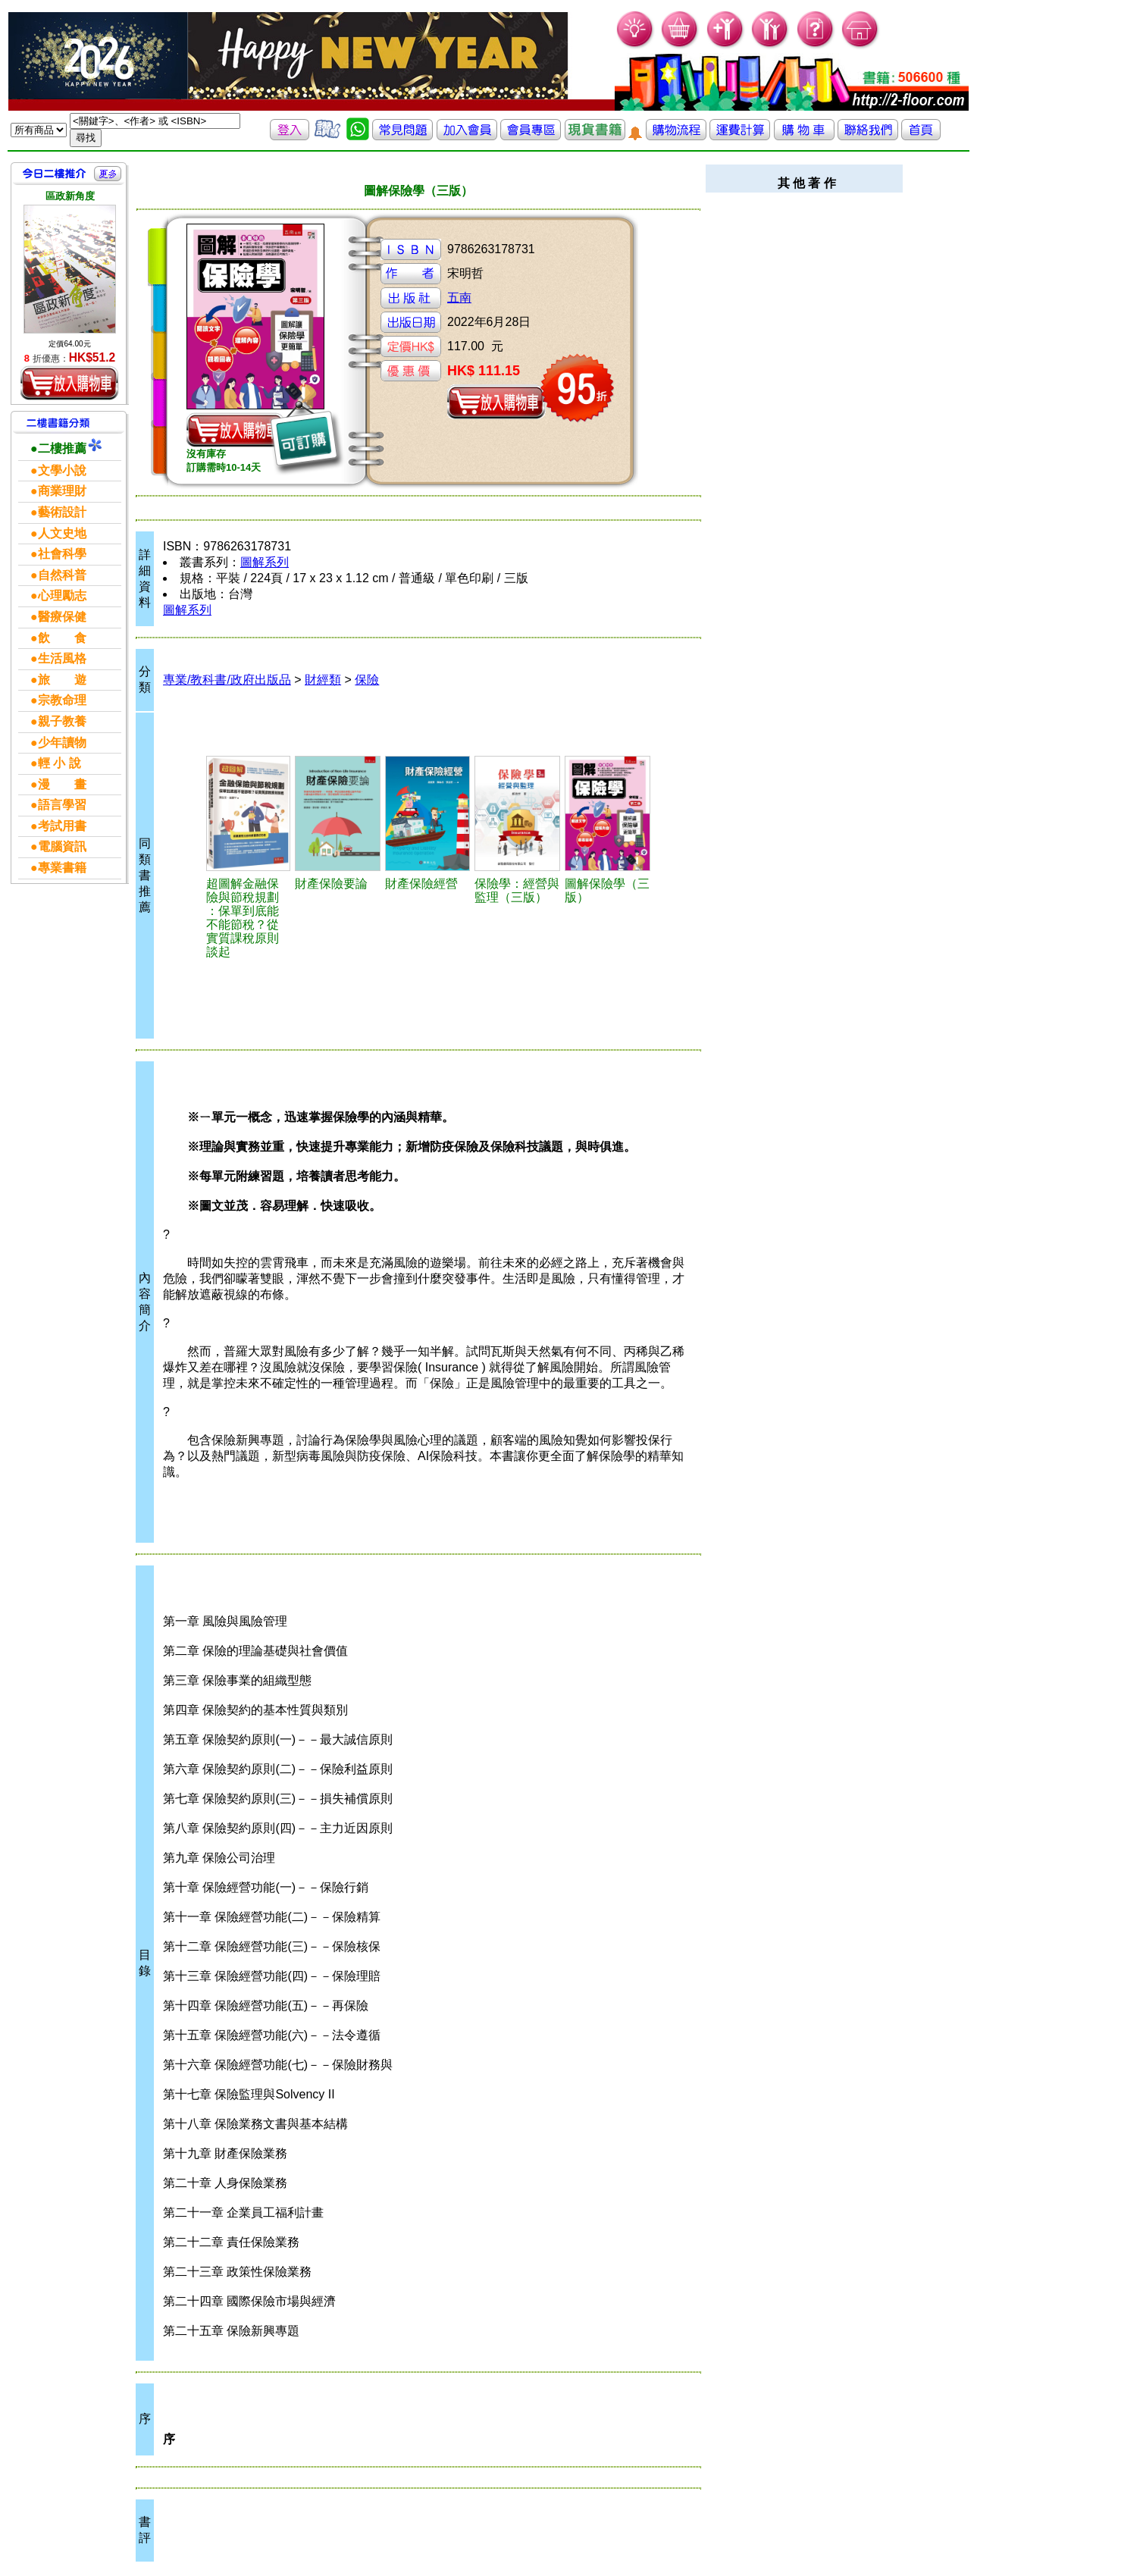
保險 (367, 679)
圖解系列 (264, 562)
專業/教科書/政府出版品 (227, 679)
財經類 (323, 679)
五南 (459, 297)
